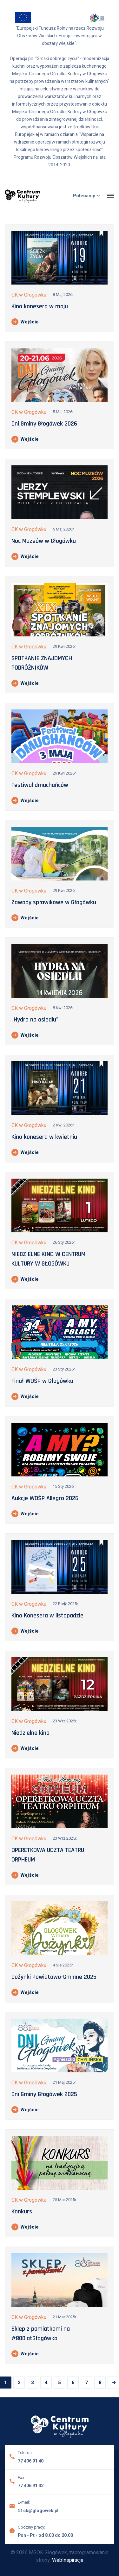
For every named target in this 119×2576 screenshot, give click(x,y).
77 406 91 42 (30, 2485)
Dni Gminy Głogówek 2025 (44, 2094)
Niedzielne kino (30, 1733)
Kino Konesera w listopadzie (47, 1615)
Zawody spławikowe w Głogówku (53, 902)
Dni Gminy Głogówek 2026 (44, 424)
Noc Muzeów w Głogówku (43, 541)
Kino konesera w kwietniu (44, 1137)
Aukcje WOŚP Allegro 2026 (44, 1498)
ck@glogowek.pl (38, 2509)
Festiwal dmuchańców (39, 785)
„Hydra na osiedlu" (34, 1019)
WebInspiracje (67, 2559)
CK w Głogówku (28, 295)
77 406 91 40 (30, 2460)
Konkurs (21, 2211)
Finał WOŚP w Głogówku (42, 1381)
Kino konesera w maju (39, 306)
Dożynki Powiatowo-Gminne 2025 (53, 1977)
